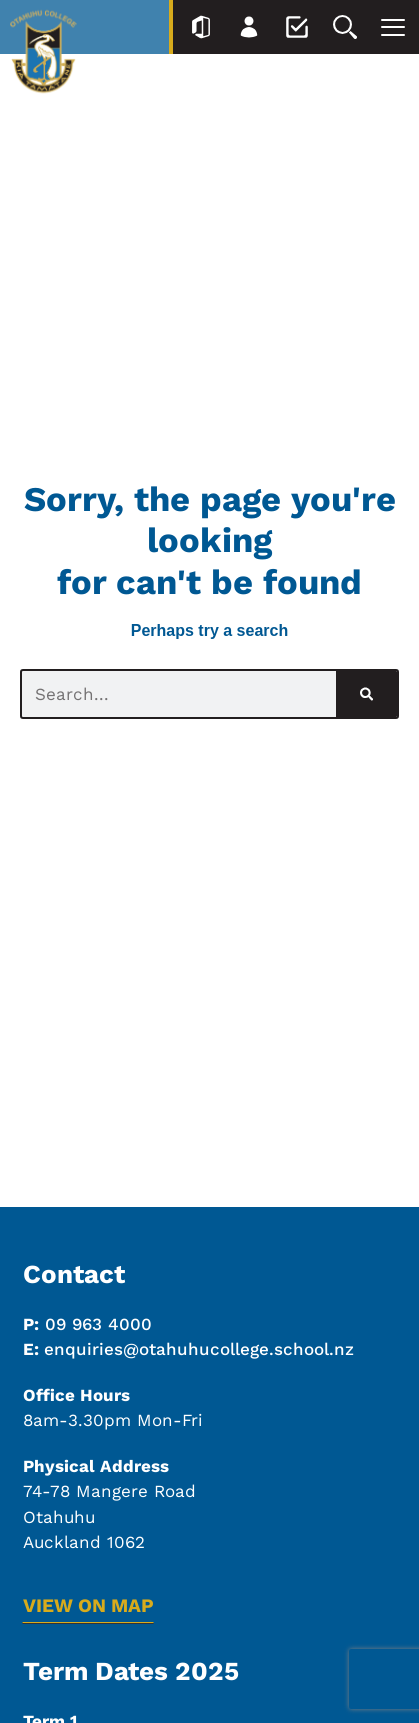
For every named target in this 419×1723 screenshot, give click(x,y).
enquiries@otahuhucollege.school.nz (199, 1349)
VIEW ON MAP (88, 1605)
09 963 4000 (98, 1324)
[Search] (366, 694)
